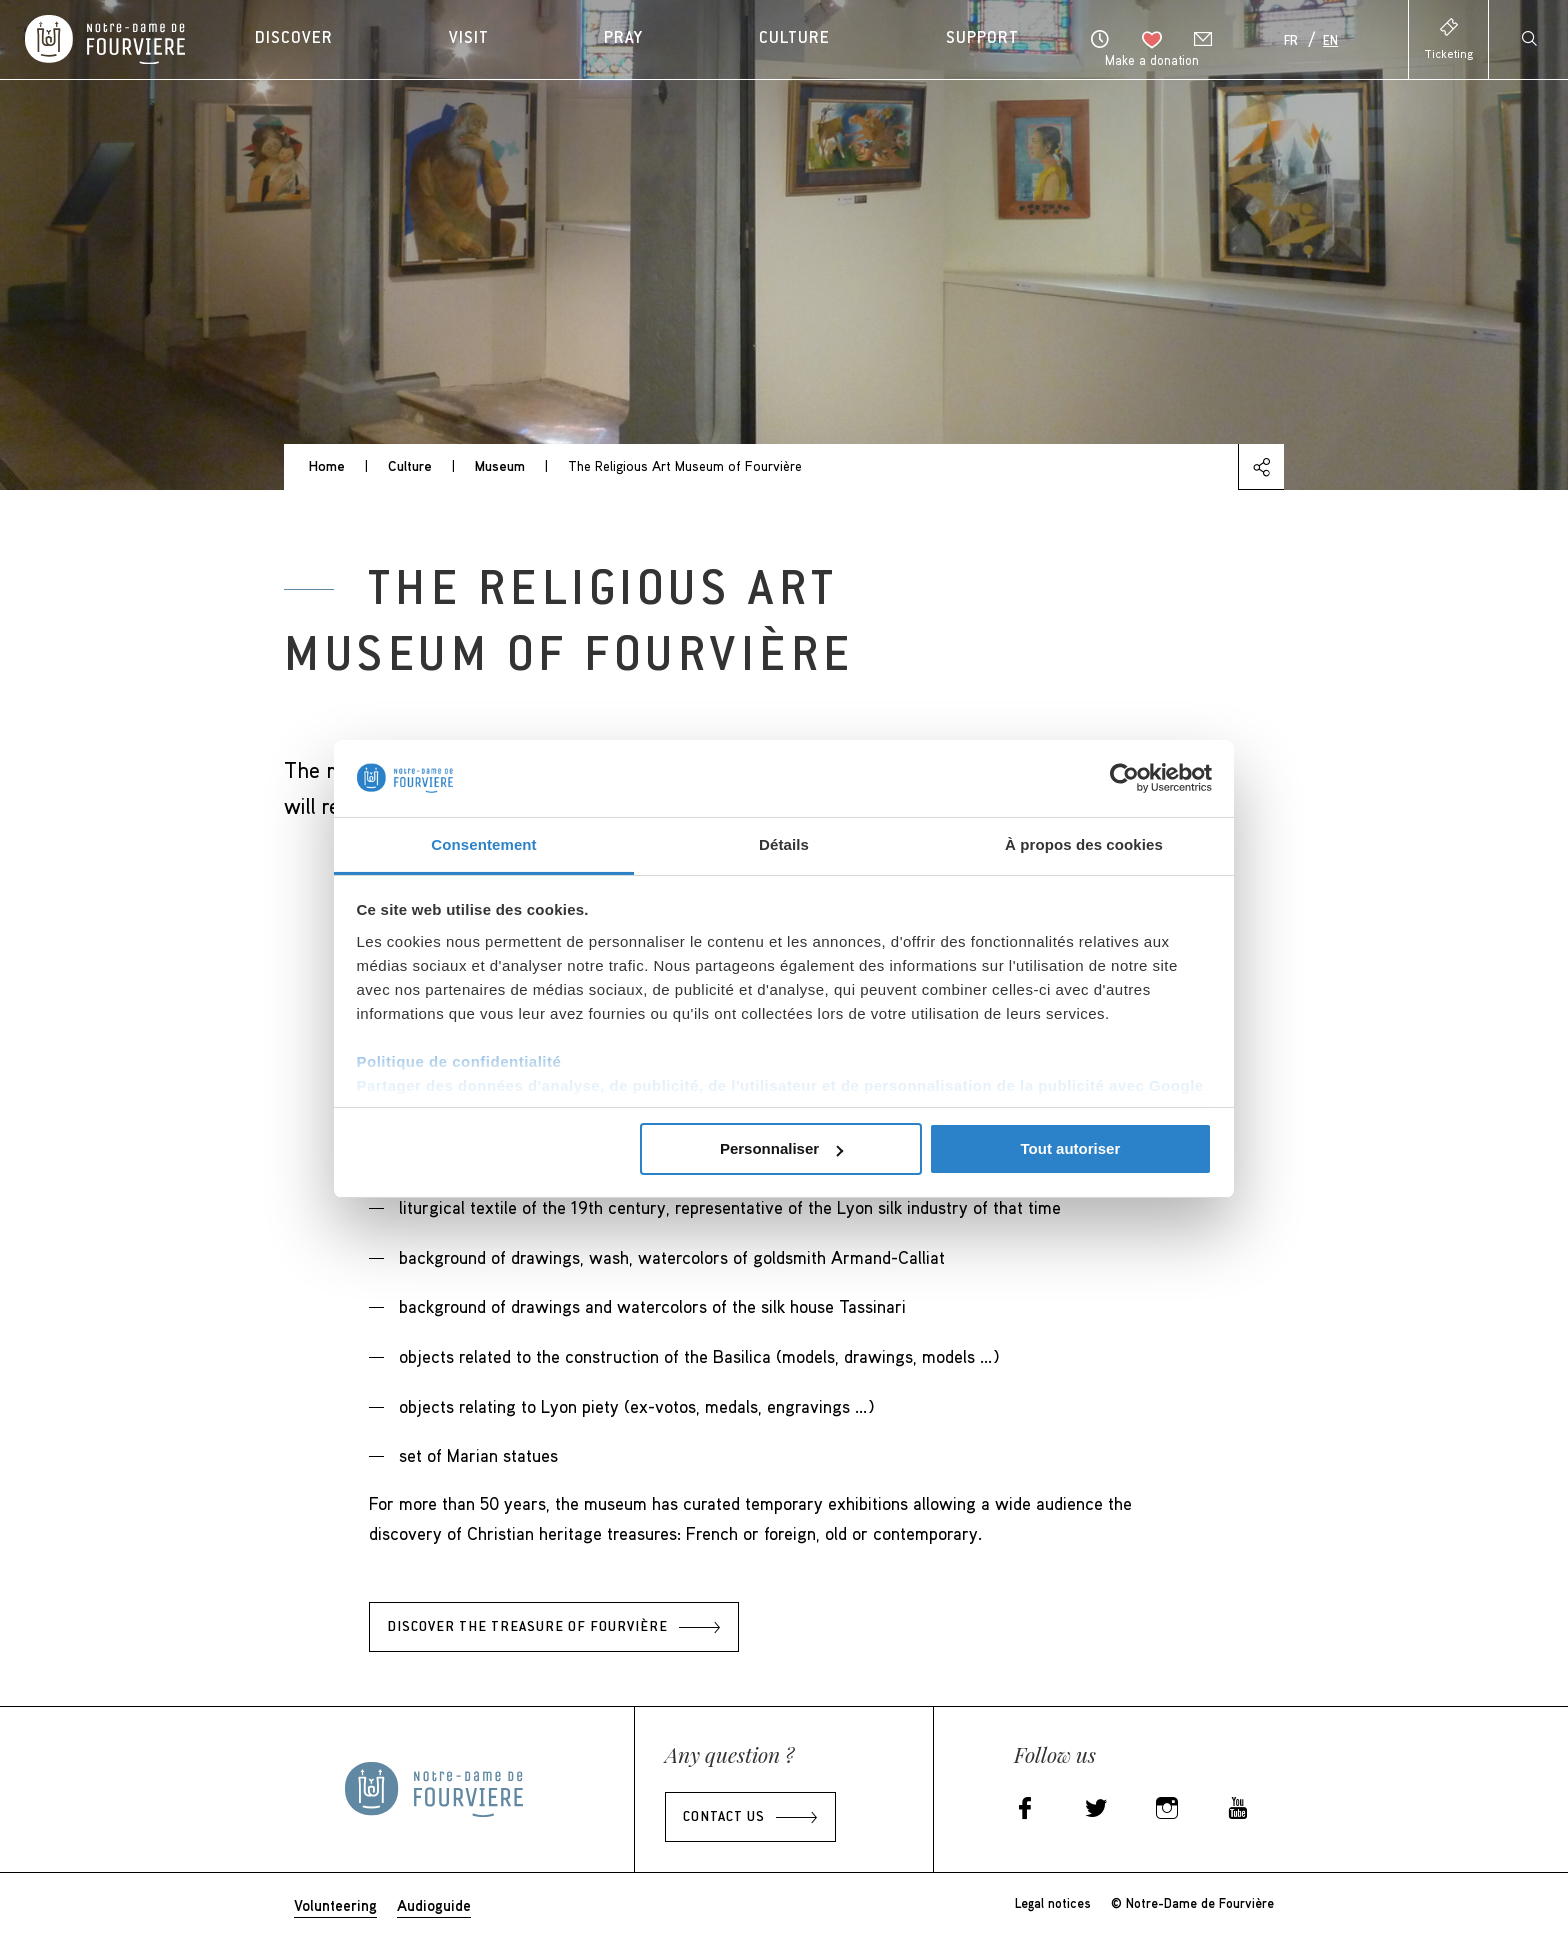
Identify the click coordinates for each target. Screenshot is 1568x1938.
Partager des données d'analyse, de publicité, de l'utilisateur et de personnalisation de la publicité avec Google (780, 1085)
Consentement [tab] (483, 844)
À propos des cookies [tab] (1084, 844)
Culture (410, 465)
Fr (1291, 42)
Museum (500, 465)
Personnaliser (781, 1148)
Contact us (724, 1818)
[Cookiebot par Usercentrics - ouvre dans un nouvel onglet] (1124, 778)
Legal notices (1053, 1903)
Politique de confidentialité (459, 1061)
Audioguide (434, 1905)
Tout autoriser (1071, 1148)
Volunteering (335, 1905)
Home (327, 465)
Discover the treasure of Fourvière (527, 1628)
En (1330, 42)
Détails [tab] (784, 844)
